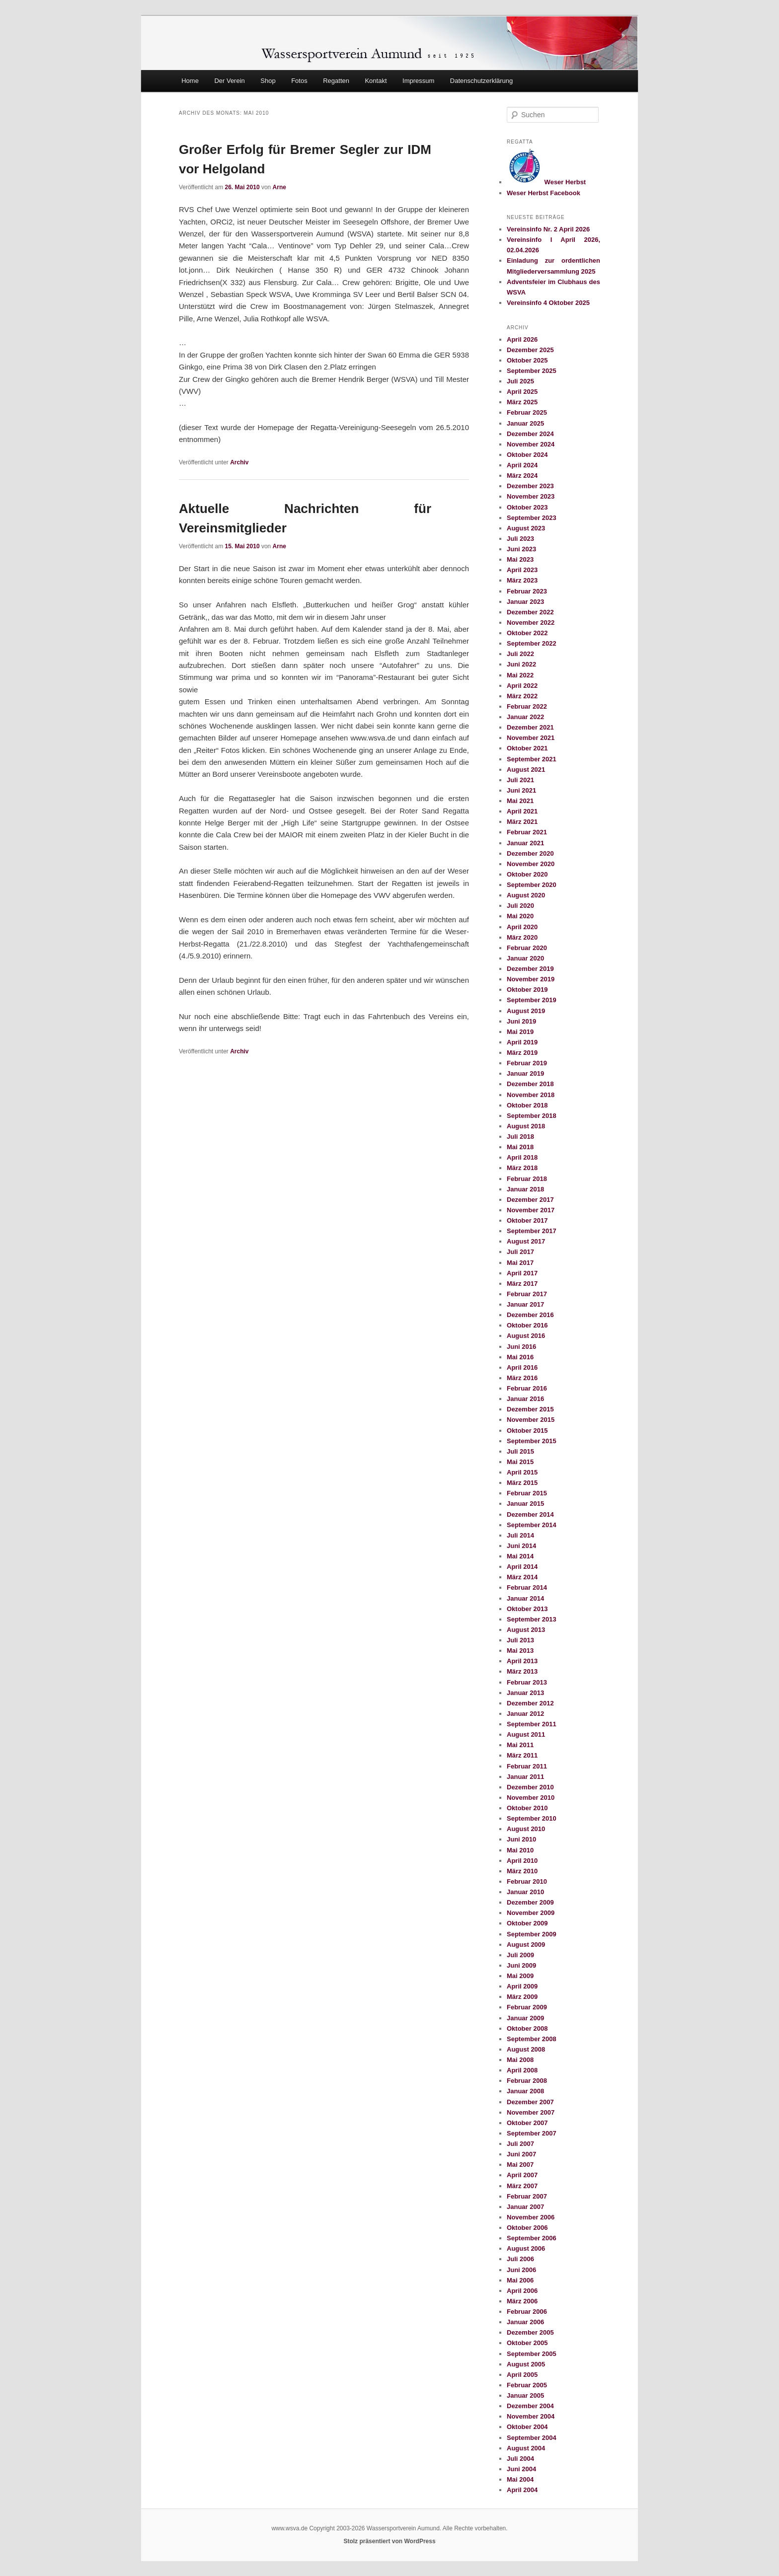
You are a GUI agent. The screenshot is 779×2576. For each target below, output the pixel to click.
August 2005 (526, 2364)
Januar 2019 (525, 1073)
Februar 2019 (527, 1063)
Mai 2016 (520, 1357)
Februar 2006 (527, 2311)
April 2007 (522, 2175)
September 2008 (531, 2039)
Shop (267, 80)
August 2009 (526, 1944)
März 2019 (522, 1052)
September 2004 (531, 2437)
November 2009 (530, 1912)
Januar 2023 (525, 601)
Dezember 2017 (530, 1199)
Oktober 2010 (527, 1808)
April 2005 (522, 2374)
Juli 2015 (520, 1451)
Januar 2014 (525, 1598)
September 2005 (531, 2353)
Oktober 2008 (527, 2028)
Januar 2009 (525, 2018)
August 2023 (526, 528)
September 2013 (531, 1619)
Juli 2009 (520, 1955)
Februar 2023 (527, 591)
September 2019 (531, 1000)
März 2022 (522, 696)
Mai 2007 (520, 2164)
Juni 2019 (521, 1021)
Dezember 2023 (530, 486)
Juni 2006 (521, 2270)
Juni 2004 (521, 2469)
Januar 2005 (525, 2395)
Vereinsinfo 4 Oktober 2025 (548, 302)
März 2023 (522, 580)
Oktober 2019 (527, 989)
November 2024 (530, 444)
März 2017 (522, 1283)
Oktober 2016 (527, 1325)
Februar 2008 (527, 2080)
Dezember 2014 (530, 1514)
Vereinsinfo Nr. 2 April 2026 (548, 229)
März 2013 (522, 1671)
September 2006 (531, 2238)
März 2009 (522, 1996)
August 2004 (526, 2448)
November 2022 (530, 622)
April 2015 (522, 1472)
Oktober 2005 (527, 2343)
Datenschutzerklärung (481, 80)
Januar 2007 (525, 2206)
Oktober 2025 (527, 360)
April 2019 (522, 1042)
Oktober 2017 (527, 1220)
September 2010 (531, 1818)
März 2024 (522, 475)
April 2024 (522, 465)
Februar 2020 (527, 948)
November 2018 (530, 1095)
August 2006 (526, 2248)
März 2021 (522, 821)
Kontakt (376, 80)
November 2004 (530, 2416)
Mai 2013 (520, 1650)
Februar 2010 (527, 1881)
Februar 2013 (527, 1682)
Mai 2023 (520, 559)
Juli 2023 (520, 538)
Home (190, 80)
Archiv (239, 462)
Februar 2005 (527, 2385)
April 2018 (522, 1157)
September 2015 (531, 1441)
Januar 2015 (525, 1503)
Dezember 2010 (530, 1787)
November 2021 (530, 737)
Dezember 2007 (530, 2102)
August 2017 (526, 1241)
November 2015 (530, 1419)
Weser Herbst (546, 182)
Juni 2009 (521, 1965)
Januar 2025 (525, 423)
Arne (279, 187)
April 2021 (522, 811)
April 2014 (522, 1566)
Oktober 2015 (527, 1430)
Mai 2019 (520, 1031)
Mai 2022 (520, 675)
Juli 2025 (520, 381)
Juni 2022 (521, 664)
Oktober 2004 (527, 2426)
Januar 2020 (525, 958)
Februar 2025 (527, 412)
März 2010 (522, 1871)
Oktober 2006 (527, 2227)
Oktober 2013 (527, 1609)
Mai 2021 (520, 801)
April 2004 (522, 2490)
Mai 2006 (520, 2280)
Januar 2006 (525, 2322)
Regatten (336, 80)
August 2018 (526, 1126)
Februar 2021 (527, 832)
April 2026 (522, 339)
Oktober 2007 (527, 2123)
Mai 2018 (520, 1147)
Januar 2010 (525, 1892)
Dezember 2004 (530, 2406)
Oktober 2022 (527, 633)
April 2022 (522, 685)
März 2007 (522, 2186)
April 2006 (522, 2290)
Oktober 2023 (527, 507)
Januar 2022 (525, 717)
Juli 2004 (520, 2458)
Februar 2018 (527, 1178)
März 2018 (522, 1168)
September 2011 (531, 1724)
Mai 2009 (520, 1976)
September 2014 (531, 1525)
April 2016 (522, 1367)
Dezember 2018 (530, 1084)
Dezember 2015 (530, 1409)
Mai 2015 (520, 1462)
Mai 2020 (520, 916)
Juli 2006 (520, 2259)
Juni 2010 (521, 1839)
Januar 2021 (525, 843)
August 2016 (526, 1335)
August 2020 (526, 895)
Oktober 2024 (527, 454)
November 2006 (530, 2217)
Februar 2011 (527, 1766)
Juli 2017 (520, 1251)
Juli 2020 (520, 905)
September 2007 (531, 2133)
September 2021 (531, 759)
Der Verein (229, 80)
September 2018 (531, 1115)
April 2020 (522, 927)
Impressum (418, 80)
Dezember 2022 (530, 612)
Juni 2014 (521, 1545)
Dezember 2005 (530, 2332)
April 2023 (522, 570)
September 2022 (531, 643)
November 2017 (530, 1210)
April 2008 (522, 2070)
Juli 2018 (520, 1136)
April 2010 (522, 1860)
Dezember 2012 (530, 1703)
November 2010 (530, 1797)
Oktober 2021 (527, 748)
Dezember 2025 (530, 350)
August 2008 (526, 2049)
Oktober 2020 (527, 874)
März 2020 (522, 937)
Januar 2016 (525, 1398)
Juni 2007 (521, 2154)
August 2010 (526, 1829)
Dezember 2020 (530, 853)
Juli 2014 (520, 1535)
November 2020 (530, 864)
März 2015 (522, 1482)
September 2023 (531, 517)
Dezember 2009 (530, 1902)
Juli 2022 (520, 654)
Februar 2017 (527, 1294)
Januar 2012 (525, 1713)
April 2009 (522, 1986)
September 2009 (531, 1934)
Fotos (299, 80)
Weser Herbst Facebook (543, 193)
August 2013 (526, 1629)
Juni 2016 (521, 1346)
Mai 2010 (520, 1850)
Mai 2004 (520, 2479)
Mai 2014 (520, 1556)
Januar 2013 (525, 1692)
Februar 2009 (527, 2007)
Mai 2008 (520, 2059)
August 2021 (526, 769)
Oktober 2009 (527, 1923)
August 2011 (526, 1734)
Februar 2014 (527, 1587)
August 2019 (526, 1011)
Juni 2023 (521, 549)
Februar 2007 (527, 2196)
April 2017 (522, 1273)
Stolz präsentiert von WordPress (389, 2541)
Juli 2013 (520, 1640)
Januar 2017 (525, 1304)
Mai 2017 (520, 1262)
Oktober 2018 (527, 1105)
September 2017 (531, 1231)
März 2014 (522, 1577)
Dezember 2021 (530, 727)
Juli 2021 (520, 780)
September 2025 (531, 370)
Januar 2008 (525, 2091)
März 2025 (522, 402)
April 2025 (522, 391)
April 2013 (522, 1661)
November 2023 (530, 496)
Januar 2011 (525, 1776)
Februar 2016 (527, 1388)
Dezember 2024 (530, 434)
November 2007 (530, 2112)
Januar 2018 (525, 1189)
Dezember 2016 (530, 1315)
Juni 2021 (521, 790)
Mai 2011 (520, 1745)
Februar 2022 (527, 706)
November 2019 (530, 979)
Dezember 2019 (530, 968)
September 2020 (531, 884)
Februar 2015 (527, 1493)
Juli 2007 (520, 2143)
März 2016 (522, 1378)
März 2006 (522, 2301)
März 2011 (522, 1755)
